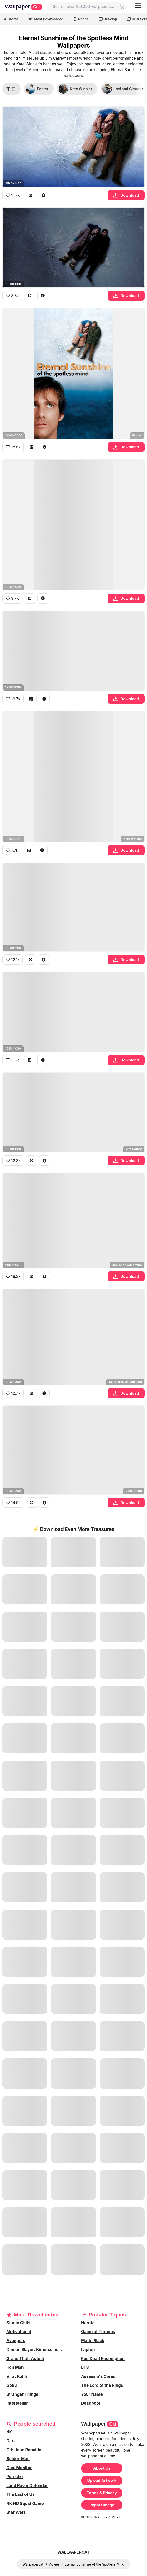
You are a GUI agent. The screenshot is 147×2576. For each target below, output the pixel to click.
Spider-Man (18, 2458)
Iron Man (15, 2367)
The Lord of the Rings (102, 2385)
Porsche (14, 2476)
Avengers (15, 2340)
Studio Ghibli (19, 2322)
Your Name (92, 2394)
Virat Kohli (16, 2376)
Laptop (88, 2349)
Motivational (18, 2331)
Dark (11, 2440)
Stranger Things (22, 2394)
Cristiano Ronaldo (23, 2450)
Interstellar (17, 2403)
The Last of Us (20, 2494)
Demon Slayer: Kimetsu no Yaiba (38, 2349)
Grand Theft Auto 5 (25, 2358)
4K (9, 2432)
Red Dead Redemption (103, 2358)
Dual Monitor (19, 2467)
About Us (101, 2468)
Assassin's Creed (98, 2376)
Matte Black (92, 2340)
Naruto (88, 2322)
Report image (101, 2505)
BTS (85, 2367)
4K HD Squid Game (25, 2503)
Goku (11, 2385)
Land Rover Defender (27, 2485)
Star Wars (16, 2512)
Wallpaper (23, 6)
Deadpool (90, 2403)
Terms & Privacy (102, 2492)
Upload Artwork (101, 2480)
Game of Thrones (98, 2331)
